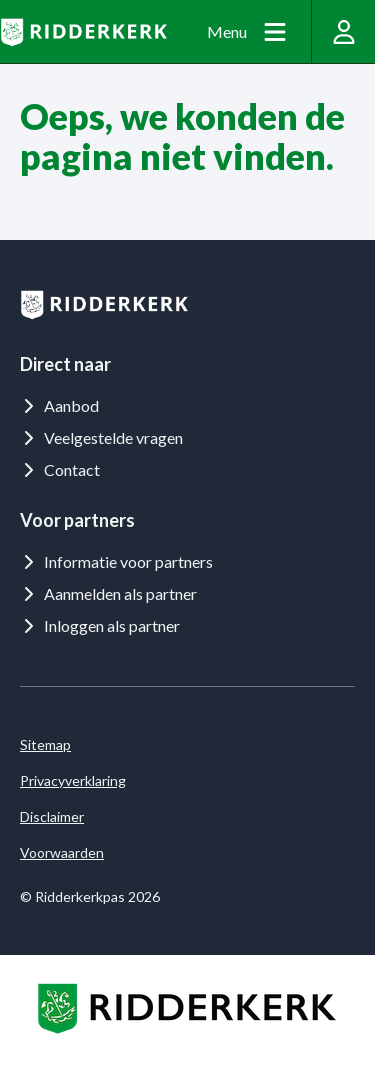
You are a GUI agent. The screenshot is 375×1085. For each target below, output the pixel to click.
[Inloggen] (343, 31)
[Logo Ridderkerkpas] (83, 32)
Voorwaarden (62, 852)
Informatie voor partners (116, 561)
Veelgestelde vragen (101, 437)
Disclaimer (52, 816)
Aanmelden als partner (108, 593)
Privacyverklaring (73, 780)
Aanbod (59, 405)
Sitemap (45, 744)
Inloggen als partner (100, 625)
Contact (60, 469)
